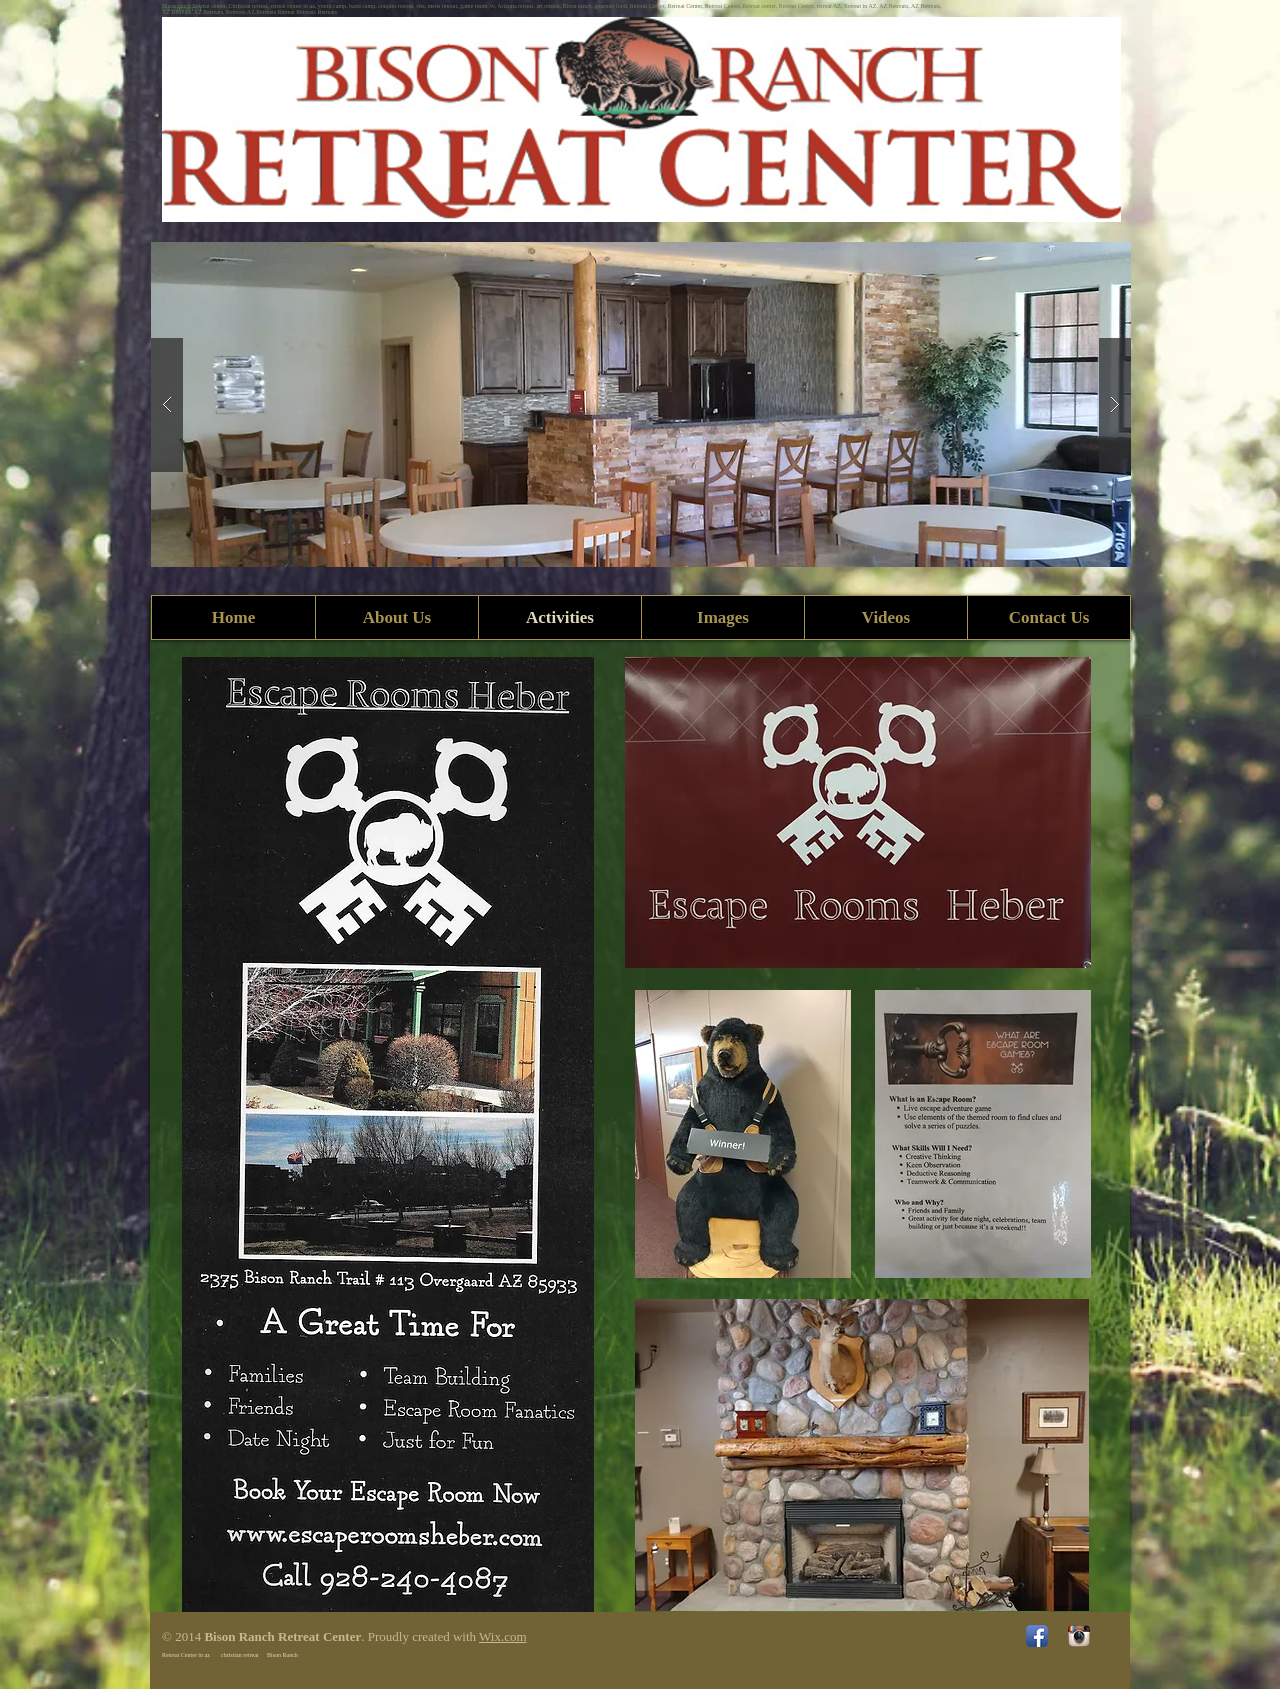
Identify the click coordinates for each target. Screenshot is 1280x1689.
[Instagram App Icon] (1079, 1636)
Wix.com (503, 1636)
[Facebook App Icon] (1037, 1636)
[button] (641, 404)
